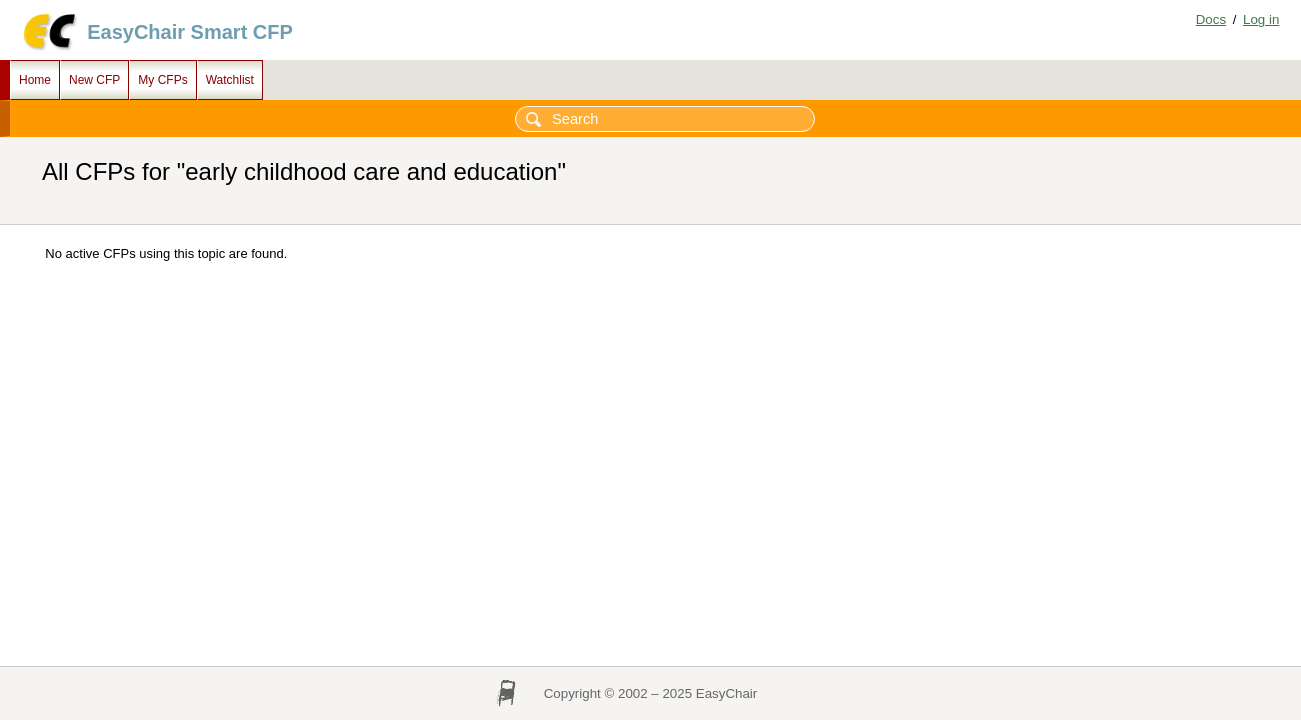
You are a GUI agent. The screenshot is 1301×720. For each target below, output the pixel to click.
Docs (1211, 19)
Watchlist (230, 80)
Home (35, 80)
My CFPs (162, 80)
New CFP (94, 80)
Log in (1261, 19)
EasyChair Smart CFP (190, 32)
